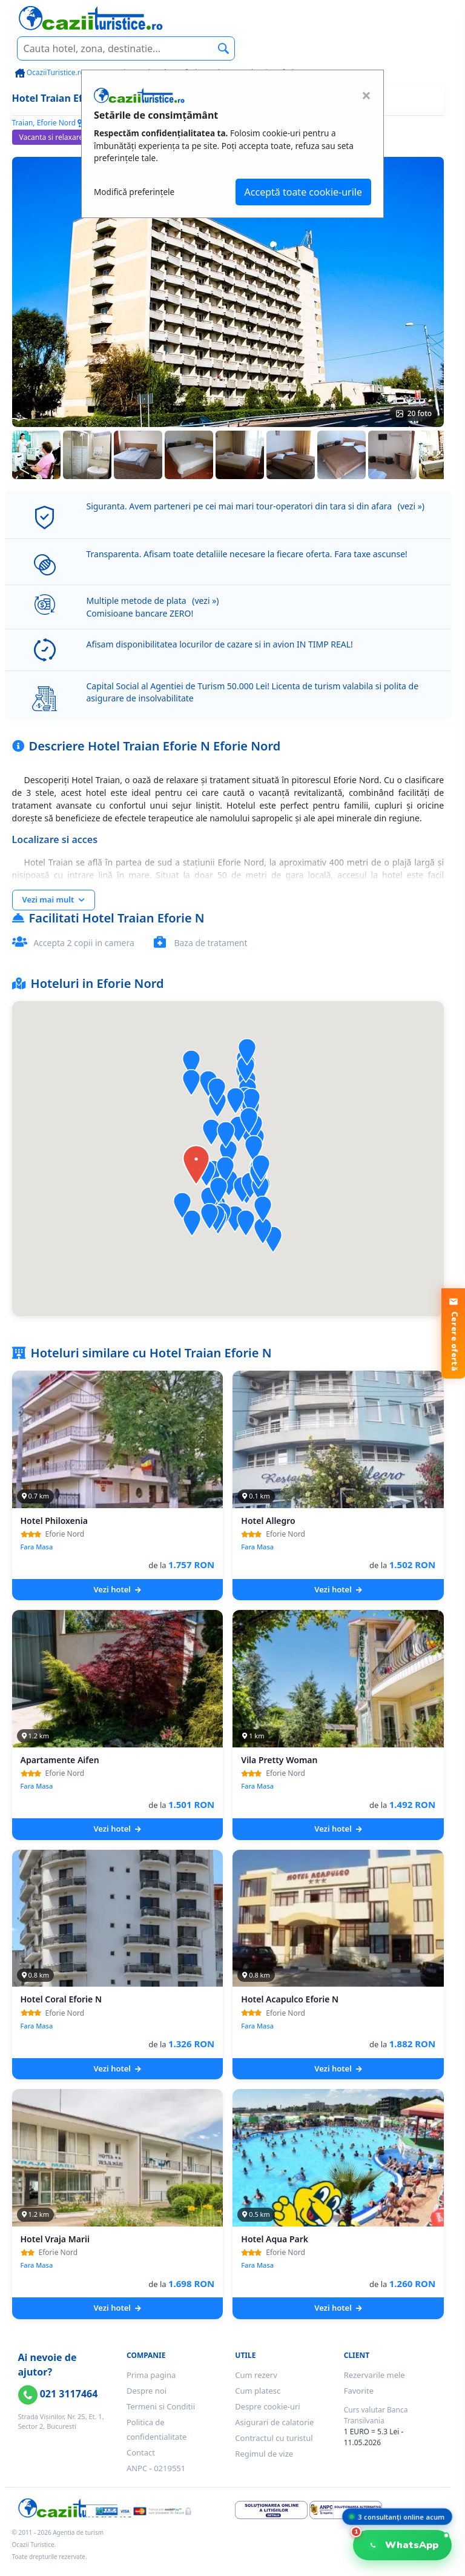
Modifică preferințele (134, 191)
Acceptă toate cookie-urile (303, 192)
